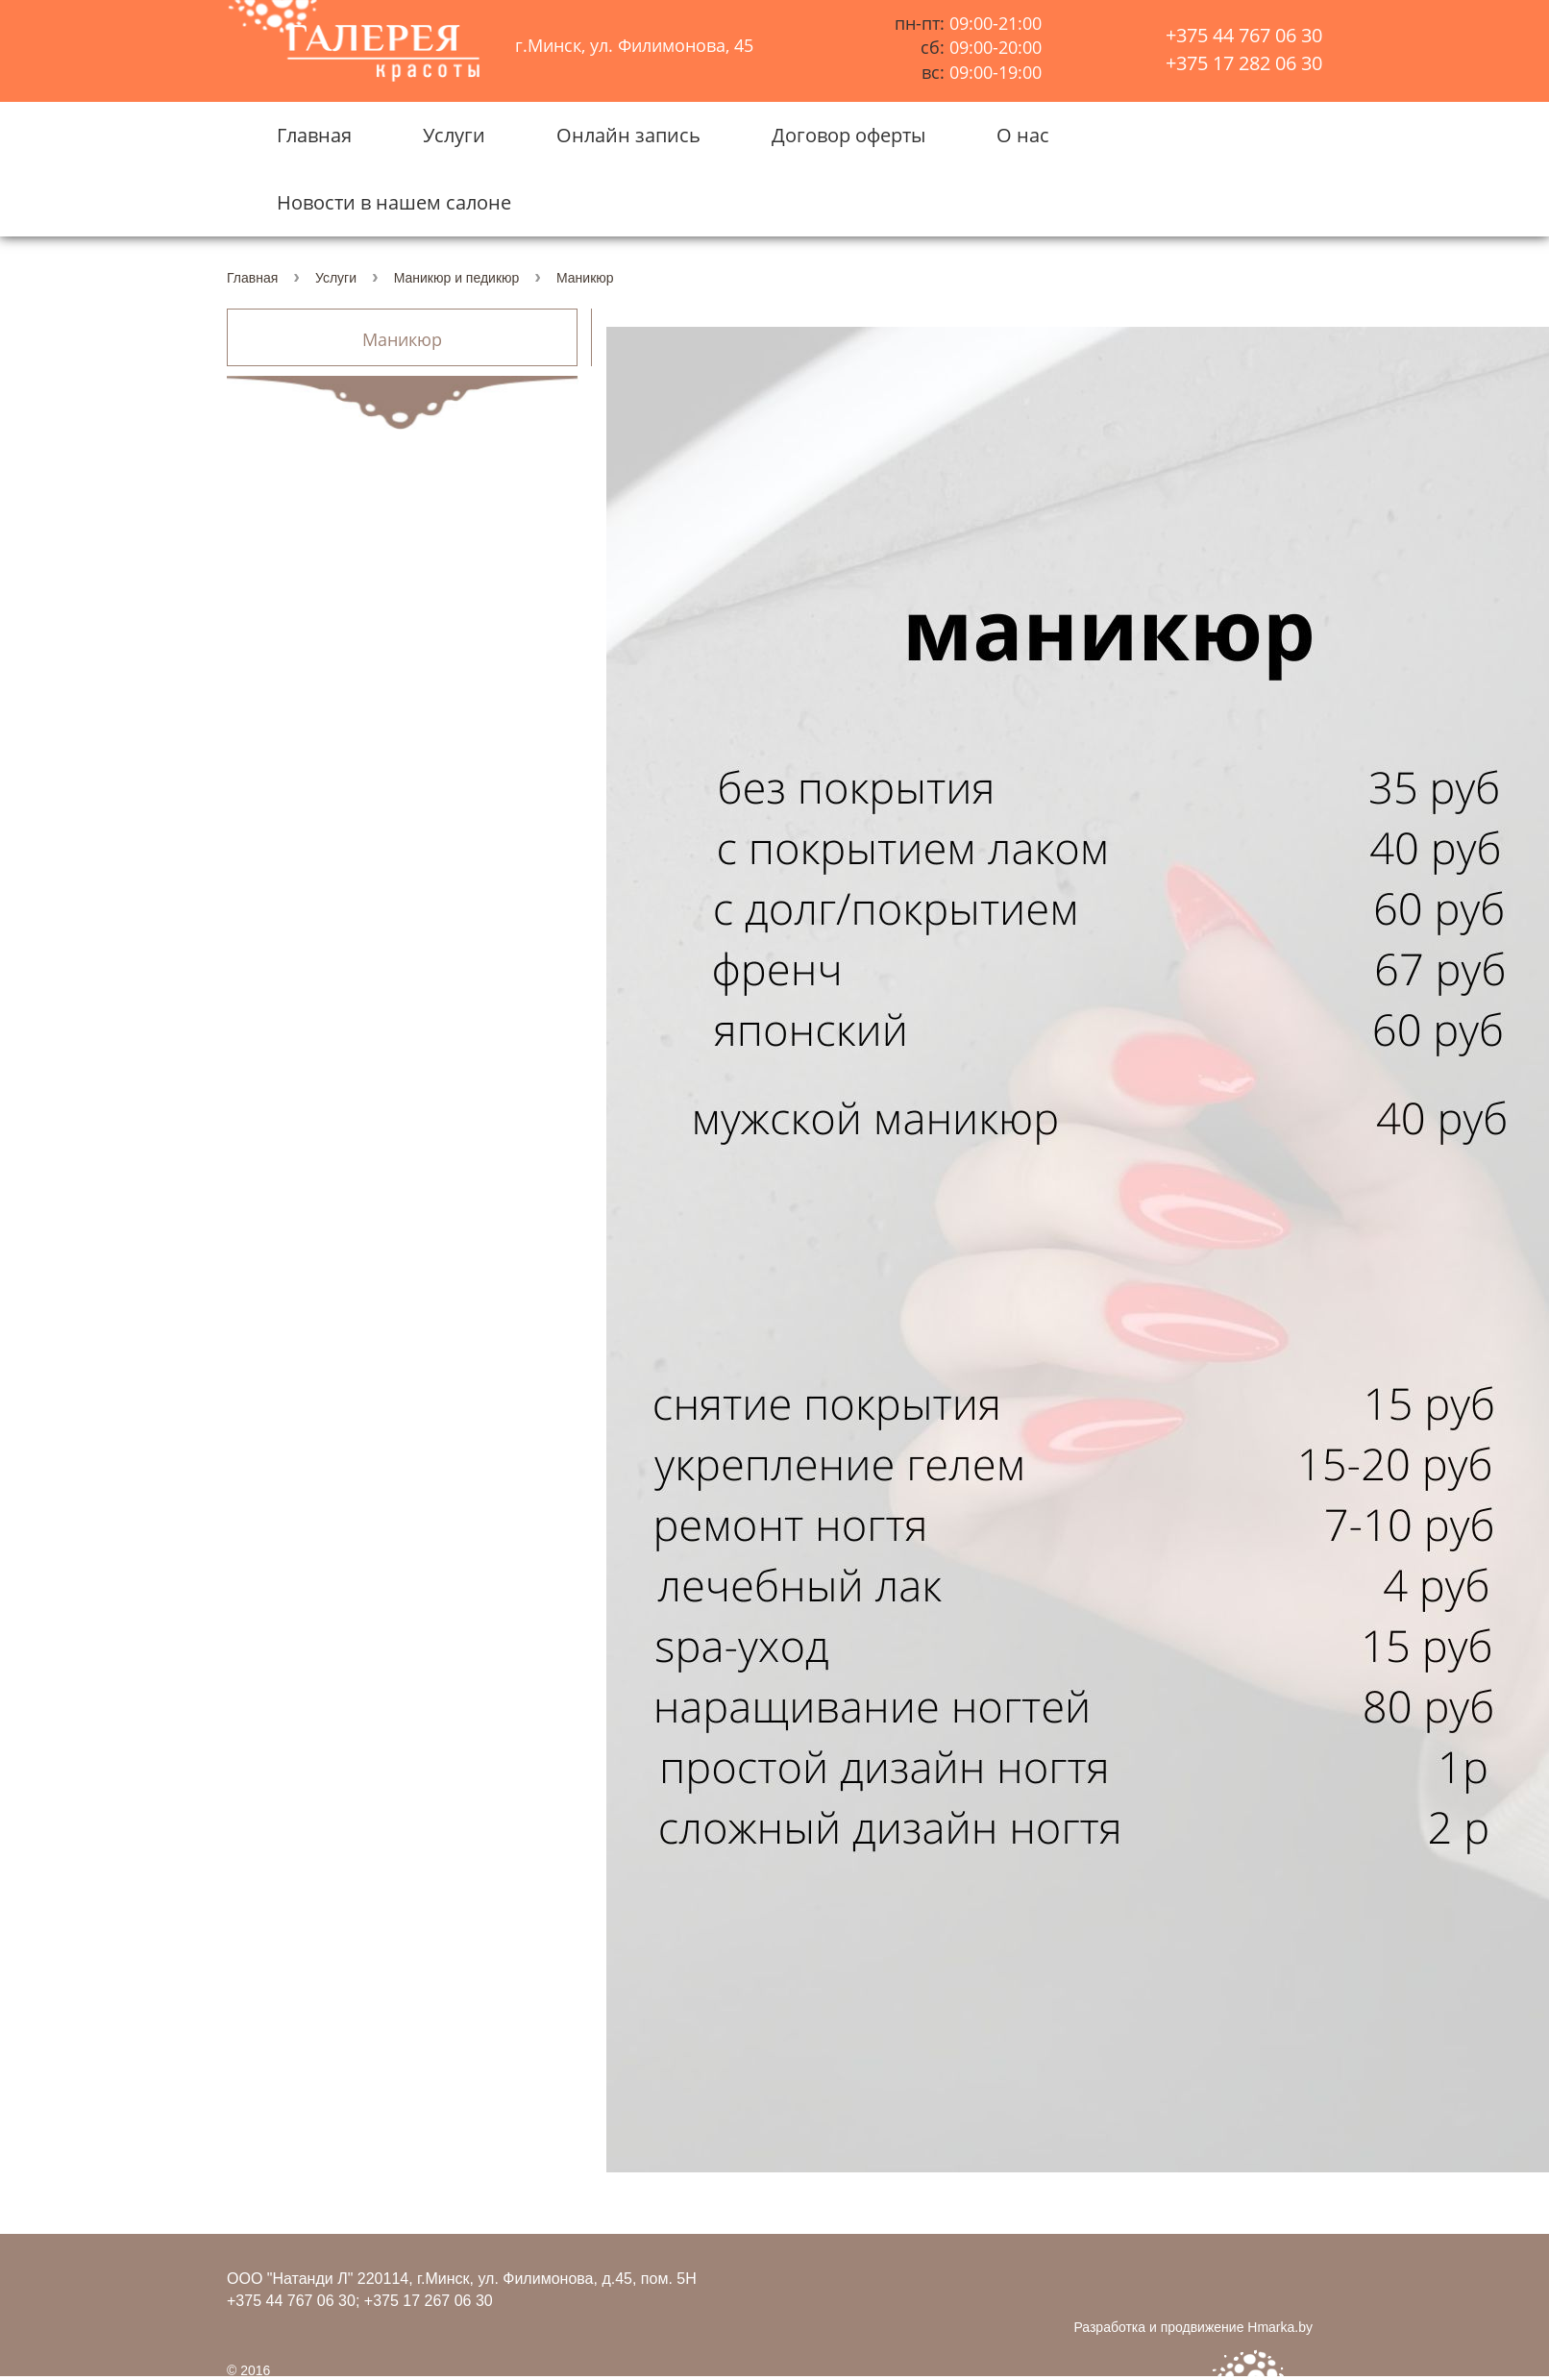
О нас (1022, 135)
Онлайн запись (628, 135)
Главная (314, 135)
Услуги (454, 135)
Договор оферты (848, 135)
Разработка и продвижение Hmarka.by (1193, 2327)
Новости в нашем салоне (394, 202)
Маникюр (402, 340)
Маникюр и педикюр (457, 277)
